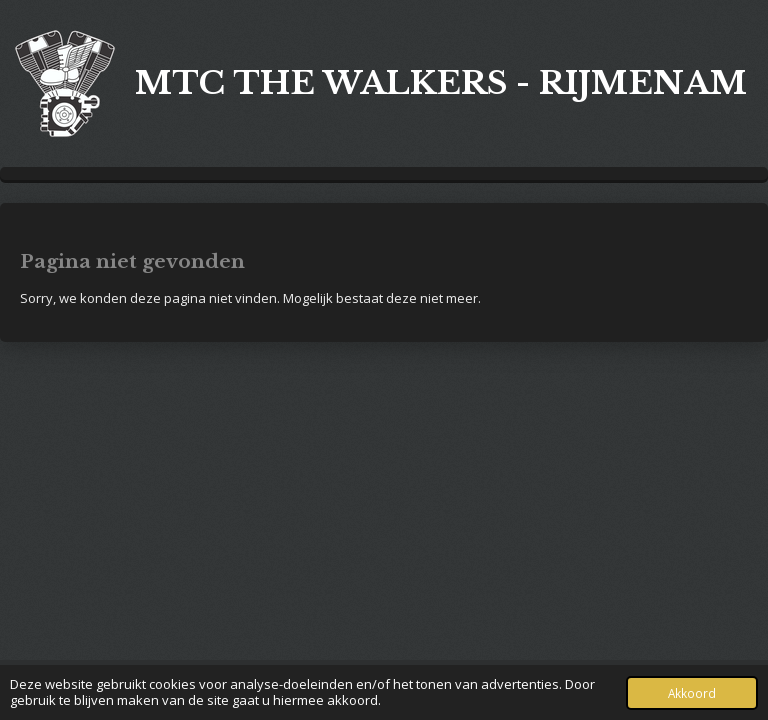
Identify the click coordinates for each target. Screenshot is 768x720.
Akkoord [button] (692, 693)
